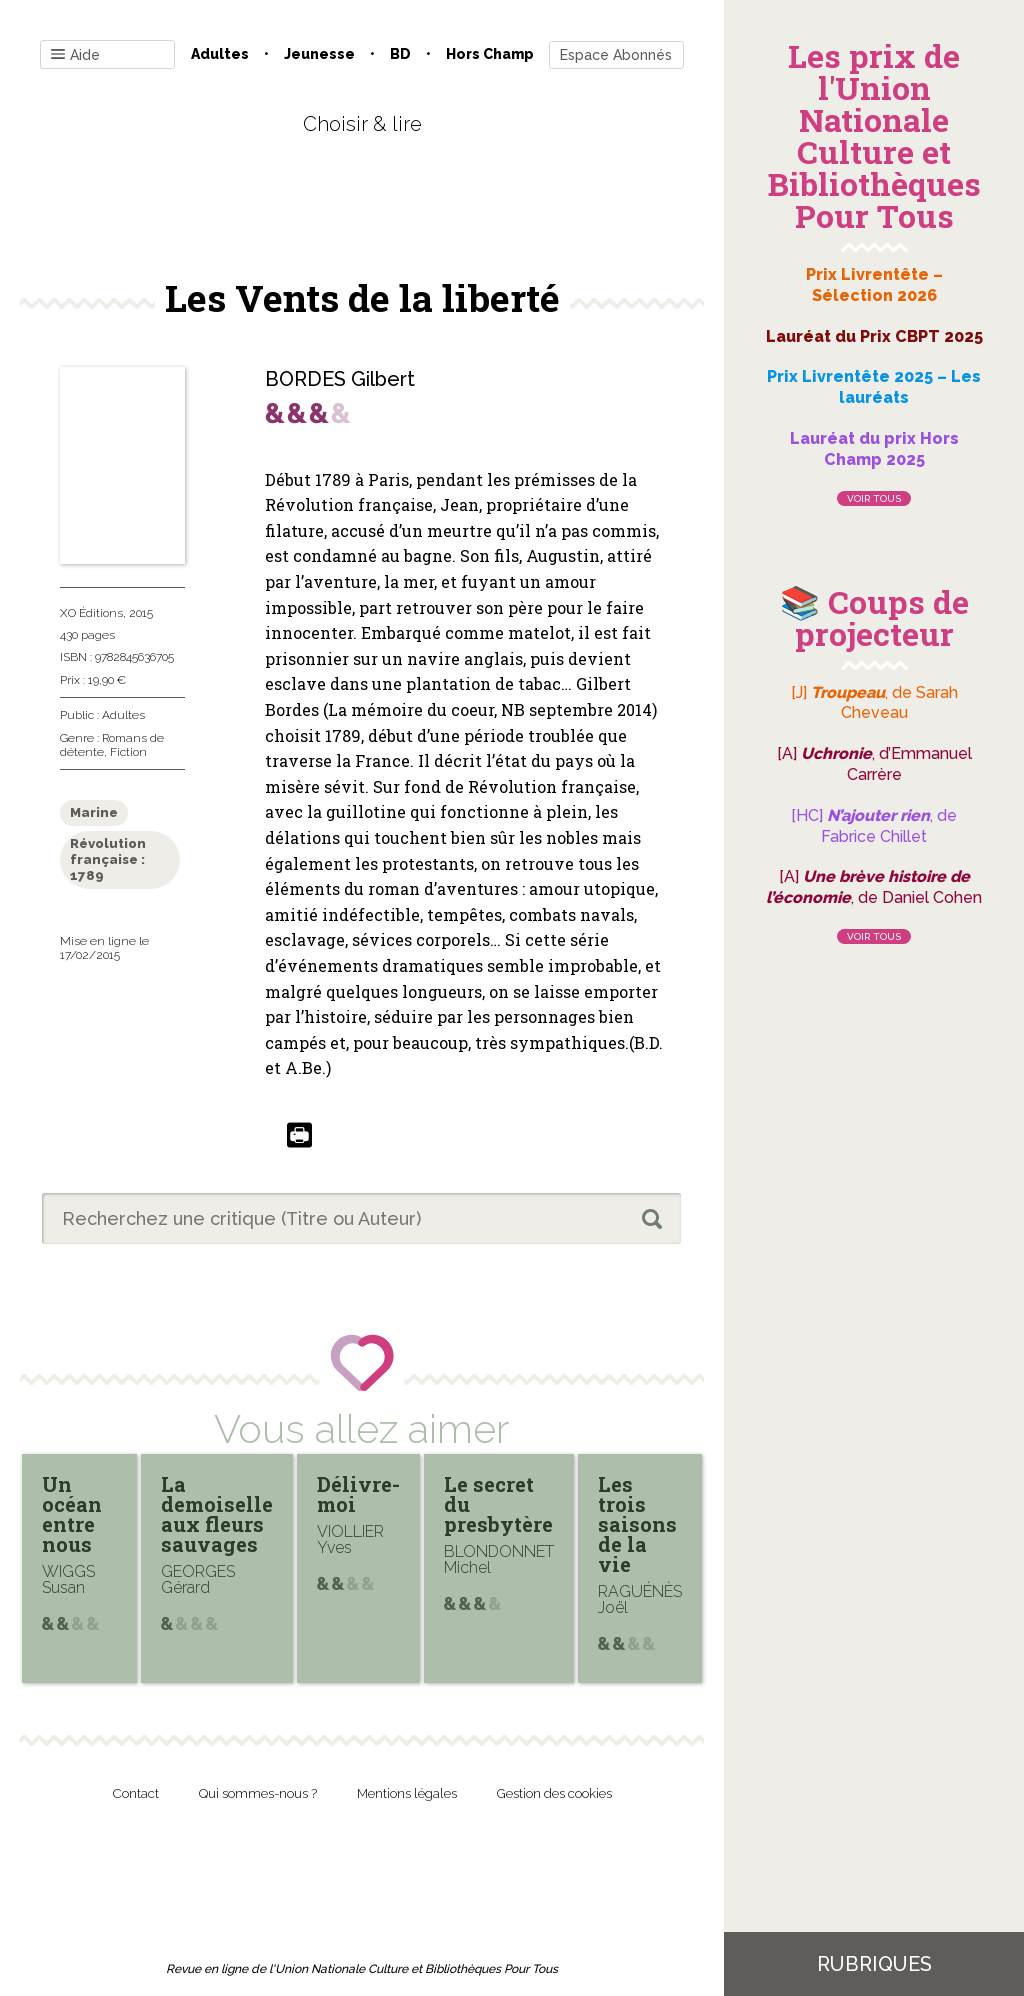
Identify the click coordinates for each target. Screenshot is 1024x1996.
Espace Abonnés (616, 55)
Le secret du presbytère (498, 1504)
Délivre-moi (358, 1494)
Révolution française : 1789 (108, 859)
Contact (136, 1793)
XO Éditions (91, 613)
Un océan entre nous (72, 1514)
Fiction (128, 752)
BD (400, 54)
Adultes (220, 54)
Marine (94, 812)
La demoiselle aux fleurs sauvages (217, 1514)
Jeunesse (319, 54)
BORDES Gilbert (340, 379)
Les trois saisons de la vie (637, 1524)
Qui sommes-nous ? (258, 1793)
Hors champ (490, 54)
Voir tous (874, 498)
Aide (75, 55)
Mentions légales (407, 1793)
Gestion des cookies (554, 1793)
